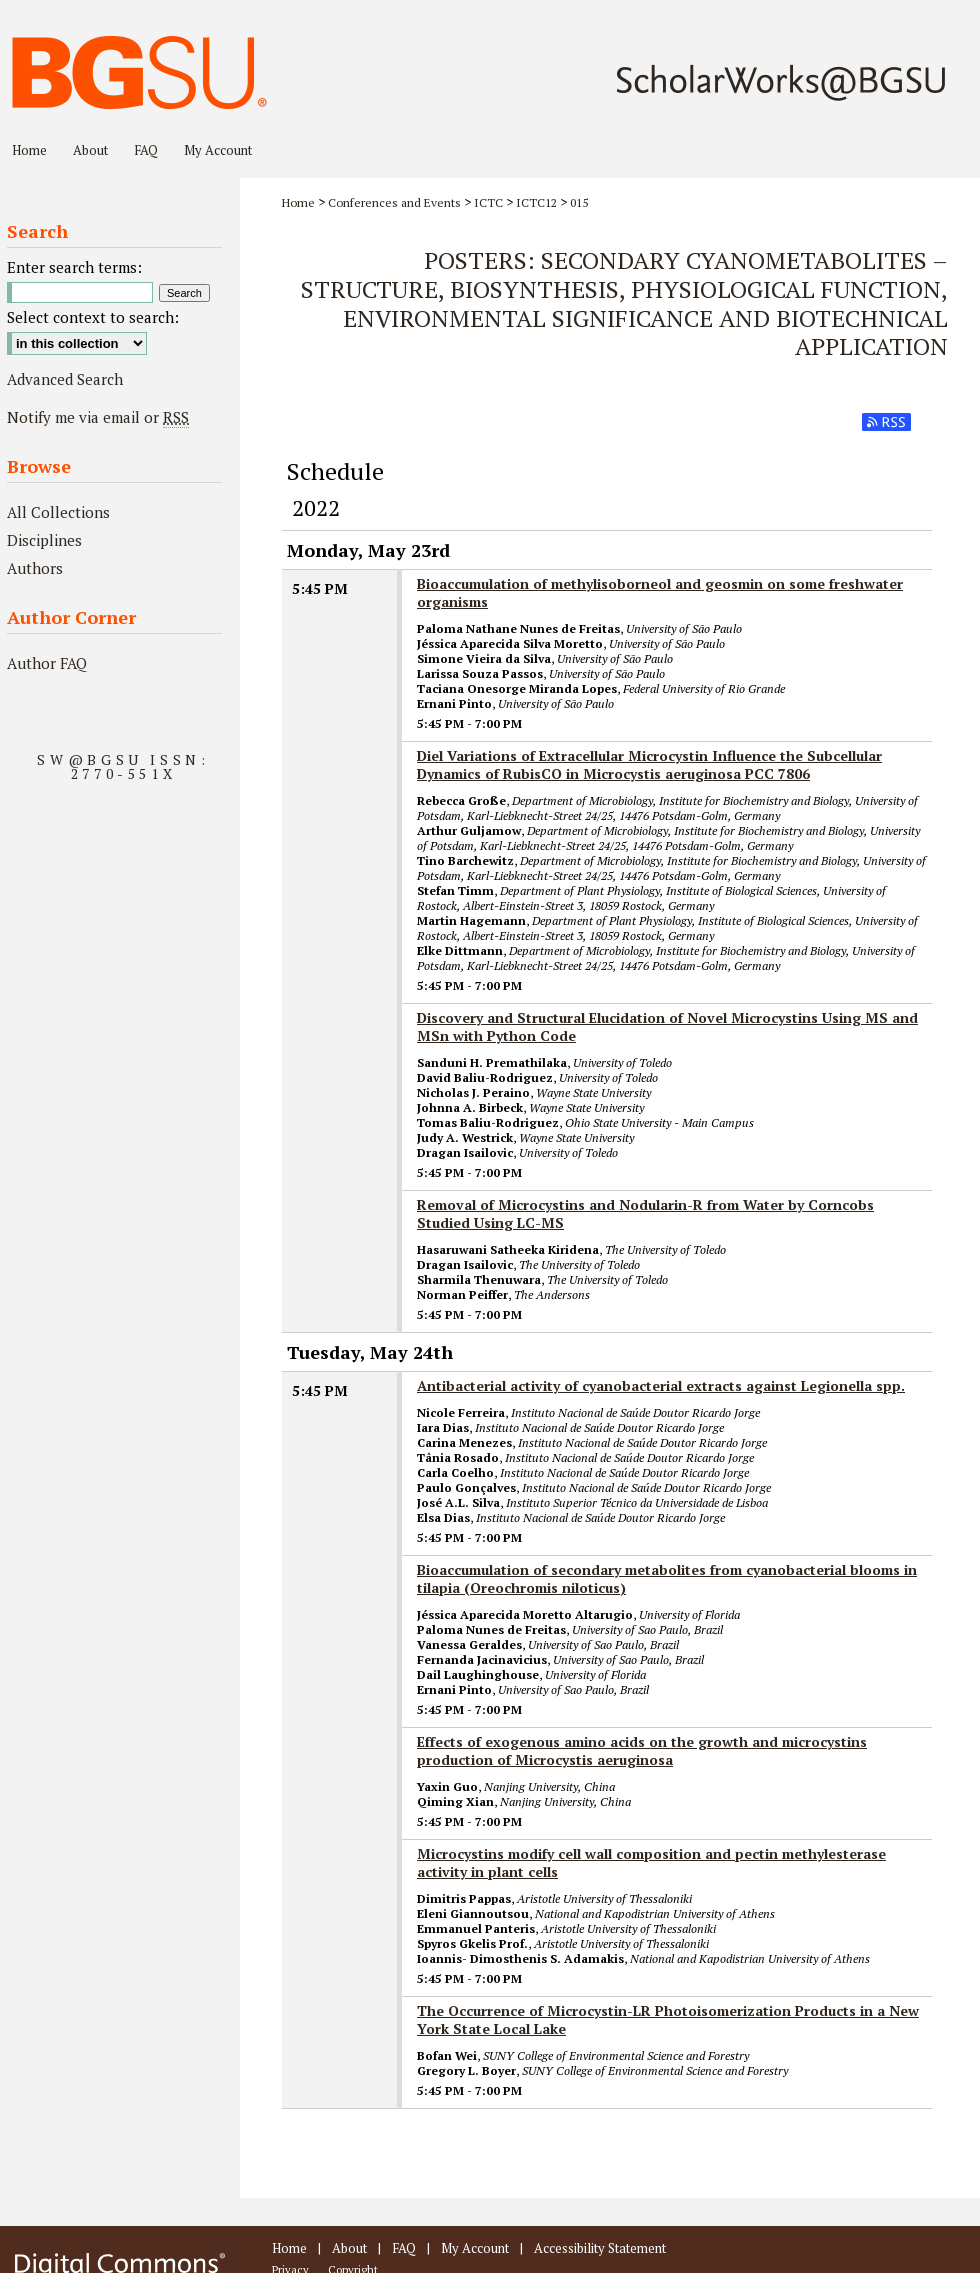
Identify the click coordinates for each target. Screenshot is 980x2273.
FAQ (404, 2248)
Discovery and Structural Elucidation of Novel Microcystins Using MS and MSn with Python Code (667, 1026)
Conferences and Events (394, 202)
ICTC (488, 202)
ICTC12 (536, 202)
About (349, 2248)
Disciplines (44, 540)
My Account (475, 2248)
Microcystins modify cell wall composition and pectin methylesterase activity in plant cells (651, 1862)
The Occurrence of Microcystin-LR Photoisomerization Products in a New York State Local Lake (668, 2019)
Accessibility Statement (600, 2248)
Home (298, 202)
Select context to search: (93, 317)
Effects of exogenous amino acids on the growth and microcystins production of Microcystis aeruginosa (642, 1750)
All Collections (58, 512)
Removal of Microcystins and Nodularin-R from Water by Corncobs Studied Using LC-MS (645, 1213)
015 (579, 202)
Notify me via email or (98, 417)
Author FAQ (47, 663)
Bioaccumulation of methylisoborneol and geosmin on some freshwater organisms (660, 592)
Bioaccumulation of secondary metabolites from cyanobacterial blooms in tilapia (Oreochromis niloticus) (667, 1578)
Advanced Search (65, 379)
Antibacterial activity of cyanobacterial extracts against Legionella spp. (661, 1385)
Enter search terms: (74, 267)
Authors (35, 568)
